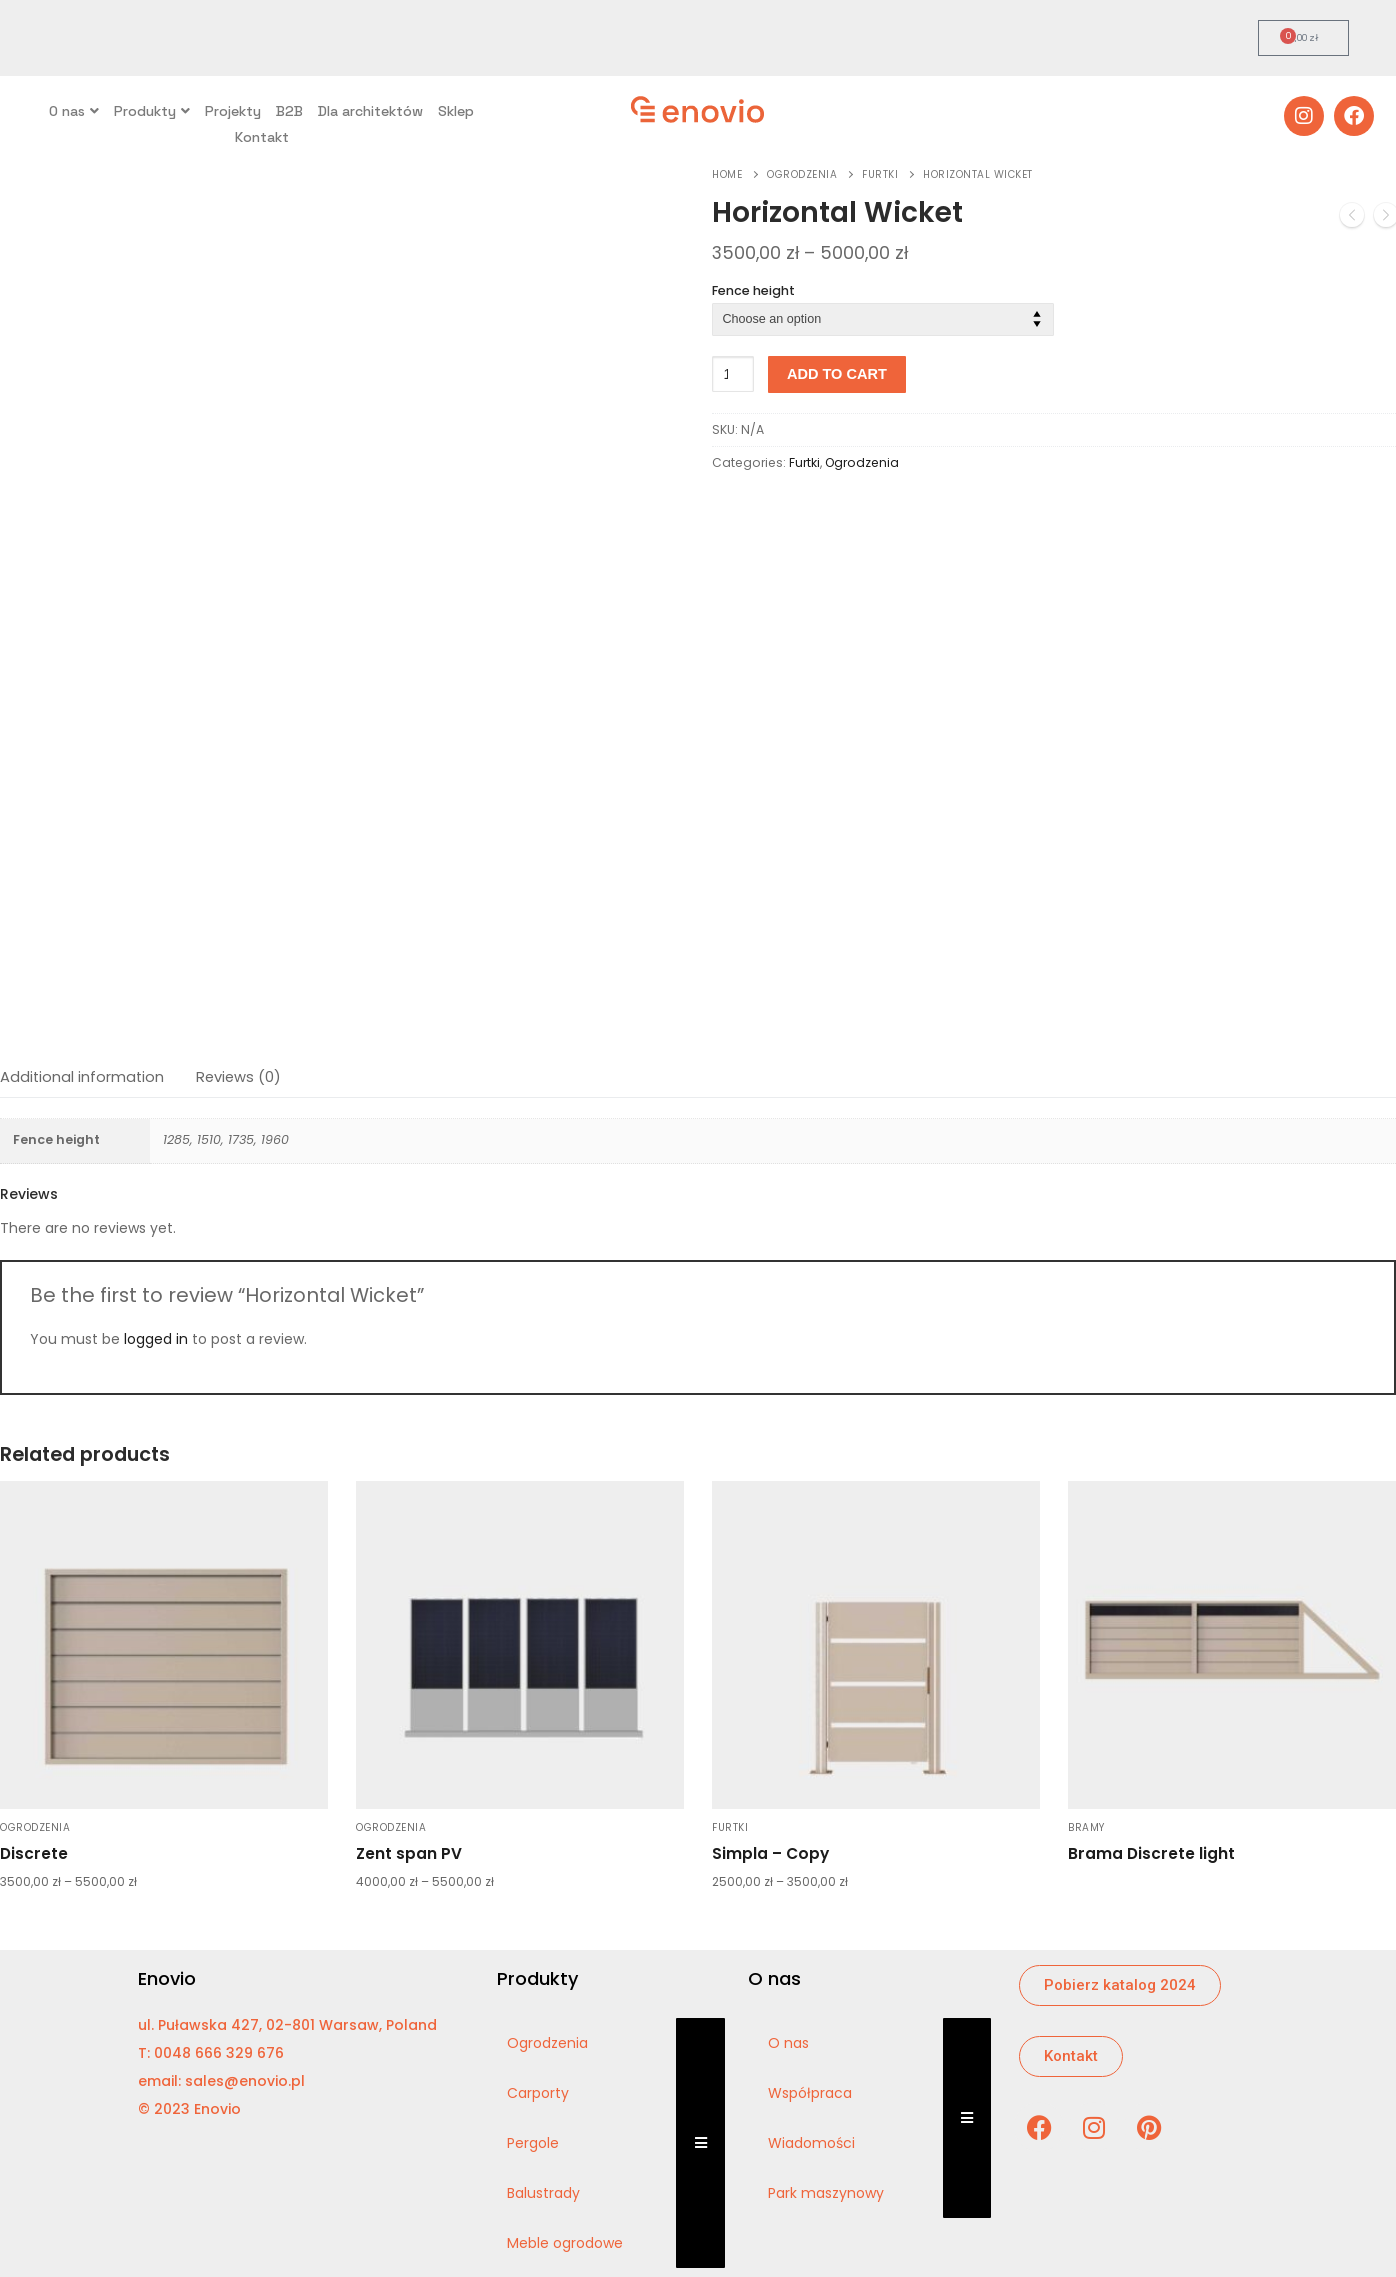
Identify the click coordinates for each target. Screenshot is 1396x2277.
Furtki (880, 174)
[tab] (82, 1077)
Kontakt (262, 137)
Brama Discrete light (1151, 1853)
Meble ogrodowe (565, 2243)
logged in (156, 1339)
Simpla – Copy (770, 1853)
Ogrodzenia (802, 174)
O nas (74, 111)
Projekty (233, 111)
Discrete (34, 1853)
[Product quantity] (733, 374)
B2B (289, 111)
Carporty (538, 2093)
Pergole (533, 2143)
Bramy (1086, 1827)
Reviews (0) (238, 1077)
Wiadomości (811, 2143)
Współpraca (810, 2093)
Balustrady (543, 2193)
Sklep (456, 111)
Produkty (152, 111)
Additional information (82, 1077)
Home (727, 174)
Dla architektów (370, 111)
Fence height (753, 290)
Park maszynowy (826, 2193)
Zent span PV (409, 1853)
